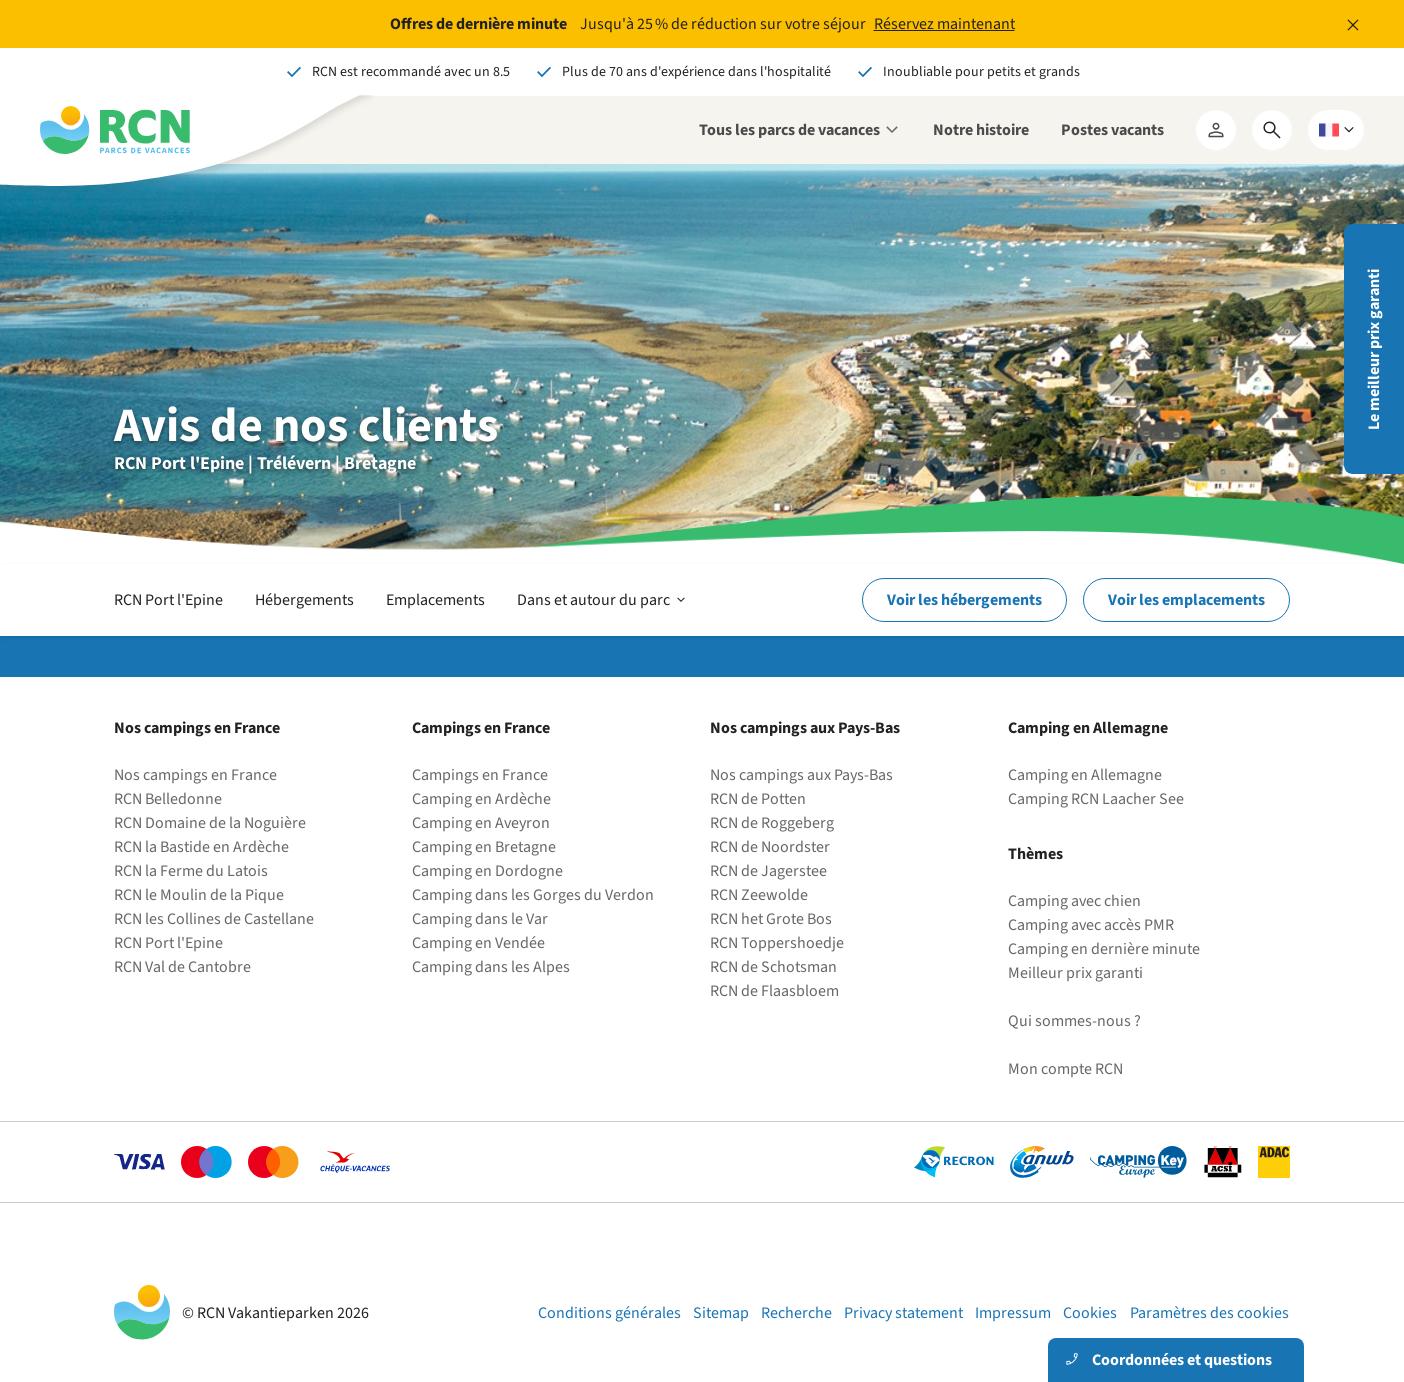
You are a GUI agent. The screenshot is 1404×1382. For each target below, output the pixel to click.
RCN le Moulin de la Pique (199, 895)
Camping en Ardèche (481, 799)
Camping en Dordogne (487, 871)
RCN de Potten (758, 799)
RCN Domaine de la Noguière (210, 823)
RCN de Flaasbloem (774, 991)
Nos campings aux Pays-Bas (801, 775)
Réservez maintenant (944, 24)
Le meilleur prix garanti (1374, 349)
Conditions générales (609, 1313)
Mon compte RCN (1065, 1069)
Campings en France (480, 775)
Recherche (796, 1313)
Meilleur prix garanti (1075, 973)
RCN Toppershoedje (777, 943)
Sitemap (721, 1313)
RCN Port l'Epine (168, 600)
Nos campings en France (195, 775)
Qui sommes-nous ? (1074, 1021)
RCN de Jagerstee (768, 871)
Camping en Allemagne (1085, 775)
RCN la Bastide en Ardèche (201, 847)
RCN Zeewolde (759, 895)
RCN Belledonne (168, 799)
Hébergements (304, 600)
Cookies (1090, 1313)
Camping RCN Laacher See (1096, 799)
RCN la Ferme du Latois (191, 871)
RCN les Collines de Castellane (214, 919)
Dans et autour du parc (603, 600)
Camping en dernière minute (1104, 949)
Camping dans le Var (480, 919)
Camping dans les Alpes (491, 967)
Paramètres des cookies (1209, 1313)
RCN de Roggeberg (772, 823)
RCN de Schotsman (773, 967)
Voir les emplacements (1186, 600)
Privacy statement (903, 1313)
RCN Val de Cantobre (182, 967)
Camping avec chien (1074, 901)
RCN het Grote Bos (771, 919)
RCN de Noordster (770, 847)
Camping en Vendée (478, 943)
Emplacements (435, 600)
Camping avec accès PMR (1091, 925)
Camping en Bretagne (484, 847)
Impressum (1013, 1313)
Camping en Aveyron (481, 823)
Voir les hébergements (964, 600)
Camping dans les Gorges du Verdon (533, 895)
